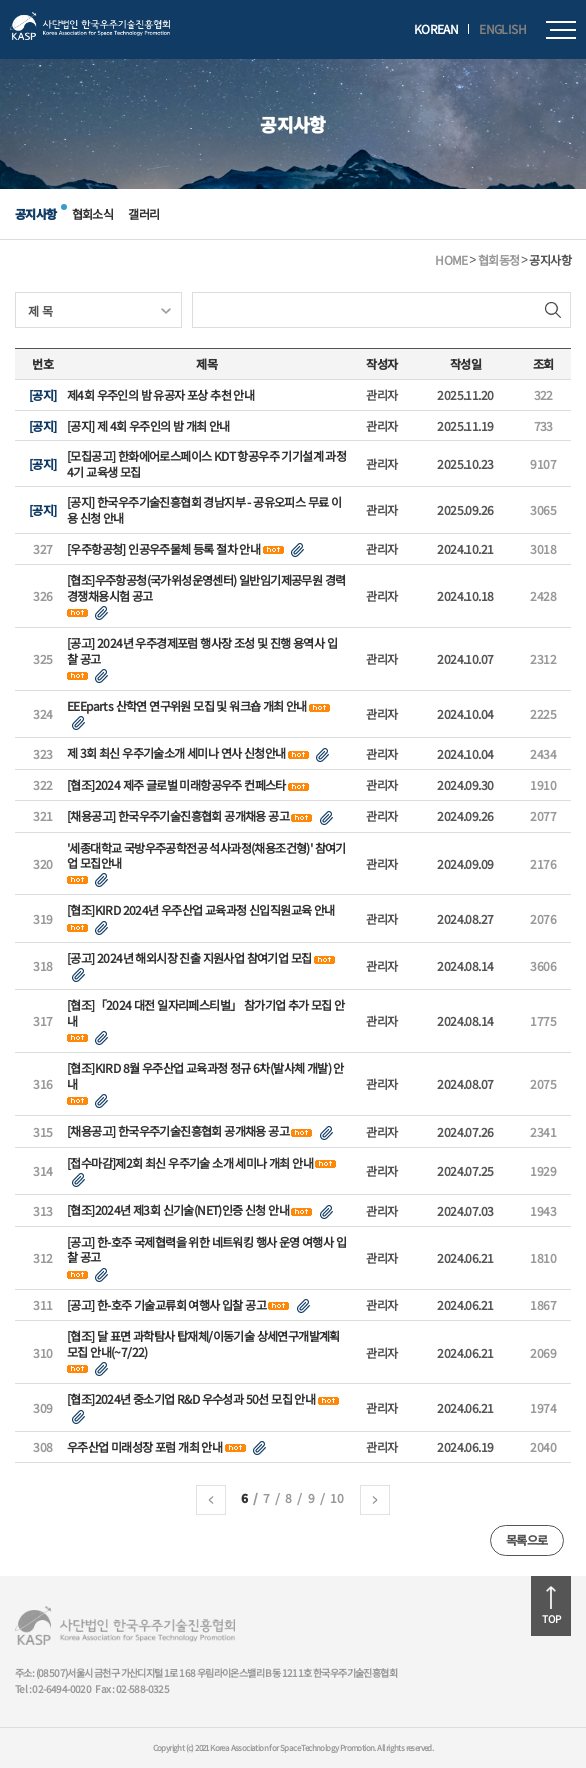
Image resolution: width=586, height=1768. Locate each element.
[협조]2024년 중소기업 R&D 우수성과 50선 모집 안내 (191, 1399)
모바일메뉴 (561, 30)
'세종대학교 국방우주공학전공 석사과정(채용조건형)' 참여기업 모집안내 (206, 855)
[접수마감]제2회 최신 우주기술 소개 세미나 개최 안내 (190, 1163)
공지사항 (36, 213)
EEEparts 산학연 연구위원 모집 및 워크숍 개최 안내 (187, 706)
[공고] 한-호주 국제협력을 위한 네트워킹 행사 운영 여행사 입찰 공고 (206, 1249)
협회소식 (93, 213)
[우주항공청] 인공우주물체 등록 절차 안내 (163, 549)
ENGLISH (502, 29)
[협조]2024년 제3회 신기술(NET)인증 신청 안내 (178, 1210)
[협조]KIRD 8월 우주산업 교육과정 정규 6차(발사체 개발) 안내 (205, 1075)
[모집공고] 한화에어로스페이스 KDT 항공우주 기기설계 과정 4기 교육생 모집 (206, 463)
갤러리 (143, 213)
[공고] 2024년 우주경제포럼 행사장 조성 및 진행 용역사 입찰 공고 (202, 650)
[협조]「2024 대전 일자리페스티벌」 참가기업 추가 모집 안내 (206, 1012)
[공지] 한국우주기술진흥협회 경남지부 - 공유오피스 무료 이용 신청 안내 (204, 509)
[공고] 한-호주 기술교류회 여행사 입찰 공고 (166, 1305)
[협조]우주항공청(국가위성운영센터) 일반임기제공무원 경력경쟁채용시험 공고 (206, 587)
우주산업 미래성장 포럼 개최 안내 (144, 1447)
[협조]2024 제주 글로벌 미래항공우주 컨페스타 (176, 785)
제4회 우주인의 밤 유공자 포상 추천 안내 (160, 395)
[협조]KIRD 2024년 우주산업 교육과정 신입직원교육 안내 (201, 910)
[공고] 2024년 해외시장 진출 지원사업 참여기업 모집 (189, 958)
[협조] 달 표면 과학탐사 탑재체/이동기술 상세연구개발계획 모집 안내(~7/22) (203, 1343)
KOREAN (436, 29)
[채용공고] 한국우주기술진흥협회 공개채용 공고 (178, 816)
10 (336, 1497)
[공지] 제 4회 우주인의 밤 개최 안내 (148, 426)
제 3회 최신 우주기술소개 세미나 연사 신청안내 (176, 753)
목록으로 (527, 1539)
